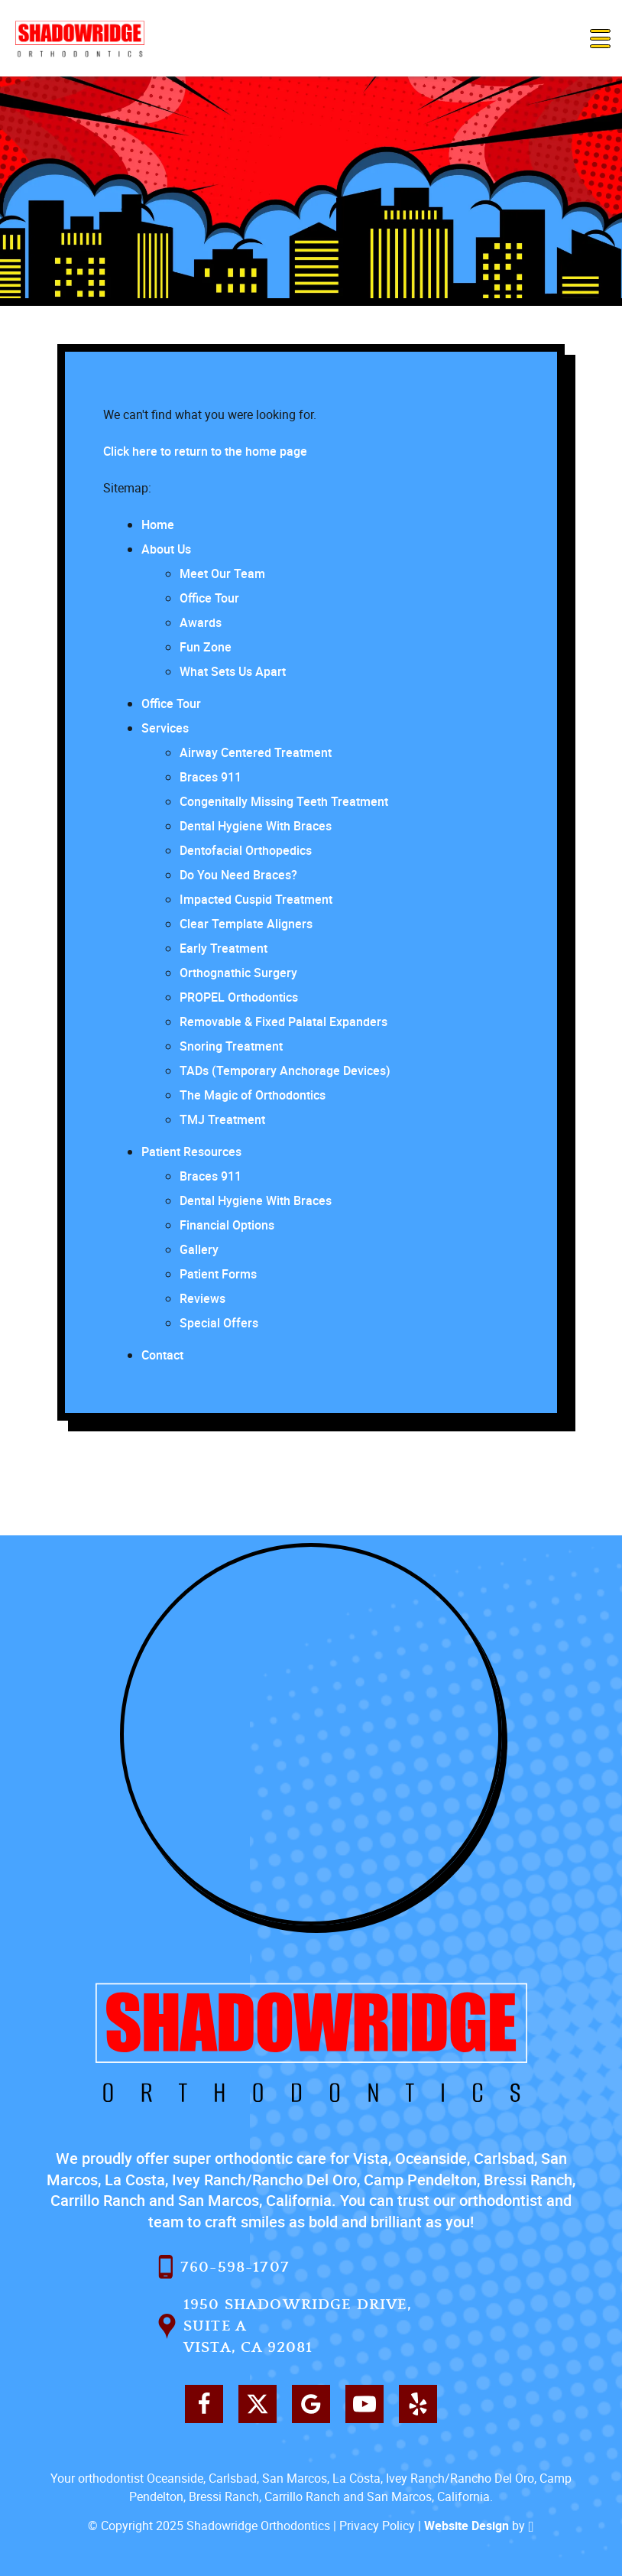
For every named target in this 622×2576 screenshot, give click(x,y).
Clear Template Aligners (246, 923)
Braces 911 (210, 776)
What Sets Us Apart (233, 671)
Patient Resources (191, 1151)
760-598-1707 (224, 2267)
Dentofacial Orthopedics (246, 850)
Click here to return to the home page (205, 451)
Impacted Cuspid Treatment (256, 899)
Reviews (202, 1298)
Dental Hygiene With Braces (256, 825)
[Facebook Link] (204, 2404)
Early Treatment (223, 948)
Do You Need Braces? (238, 874)
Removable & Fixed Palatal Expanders (283, 1021)
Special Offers (219, 1322)
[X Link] (257, 2404)
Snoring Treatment (231, 1046)
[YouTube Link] (364, 2404)
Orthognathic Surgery (238, 972)
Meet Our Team (222, 573)
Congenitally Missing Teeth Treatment (284, 801)
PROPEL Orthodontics (239, 997)
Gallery (199, 1249)
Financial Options (227, 1225)
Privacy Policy (377, 2525)
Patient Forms (218, 1273)
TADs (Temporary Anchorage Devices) (285, 1070)
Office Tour (209, 598)
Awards (201, 622)
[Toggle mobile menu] (600, 38)
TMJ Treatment (222, 1119)
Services (165, 728)
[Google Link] (311, 2404)
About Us (166, 549)
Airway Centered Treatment (256, 752)
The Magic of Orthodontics (253, 1095)
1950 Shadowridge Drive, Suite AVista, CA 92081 (285, 2326)
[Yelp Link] (418, 2404)
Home (157, 524)
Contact (162, 1354)
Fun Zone (206, 646)
